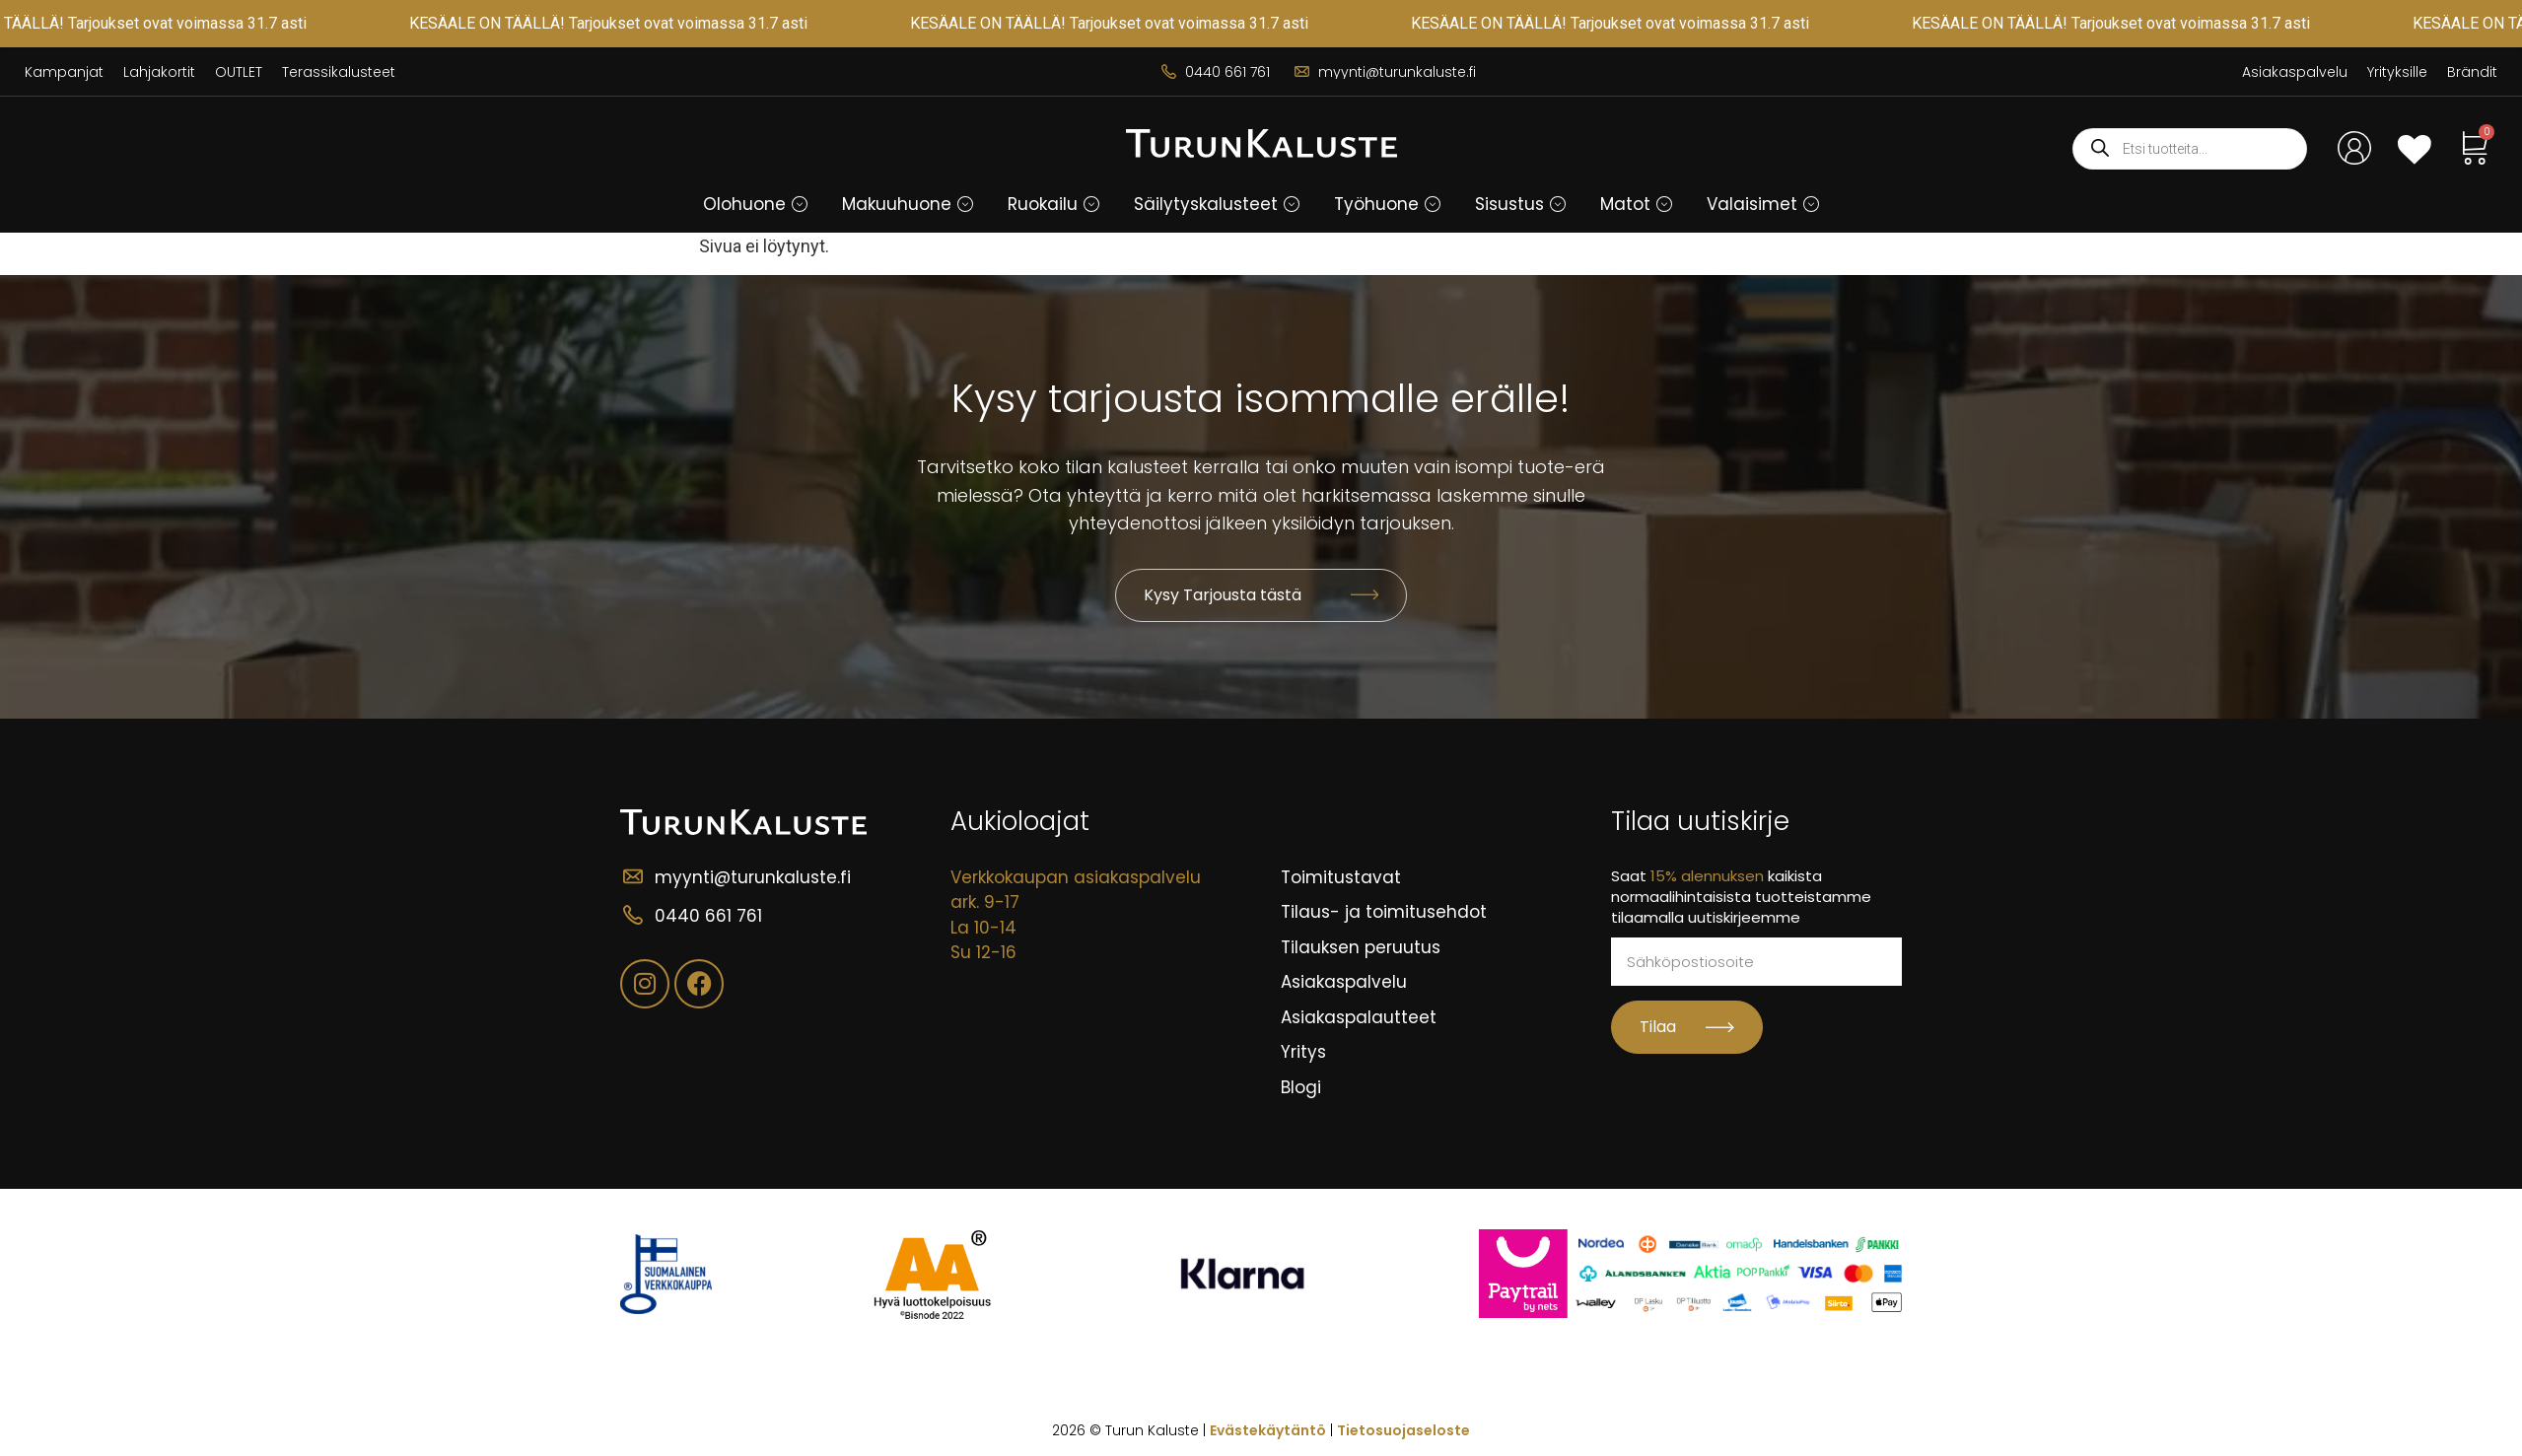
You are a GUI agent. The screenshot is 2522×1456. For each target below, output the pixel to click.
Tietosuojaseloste (1403, 1430)
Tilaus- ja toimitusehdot (1384, 912)
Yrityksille (2397, 72)
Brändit (2472, 72)
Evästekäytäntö (1268, 1430)
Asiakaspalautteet (1358, 1017)
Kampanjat (64, 72)
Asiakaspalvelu (2294, 72)
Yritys (1303, 1052)
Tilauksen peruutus (1360, 947)
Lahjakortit (159, 72)
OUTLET (238, 72)
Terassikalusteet (338, 72)
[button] (755, 204)
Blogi (1301, 1087)
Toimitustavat (1341, 877)
